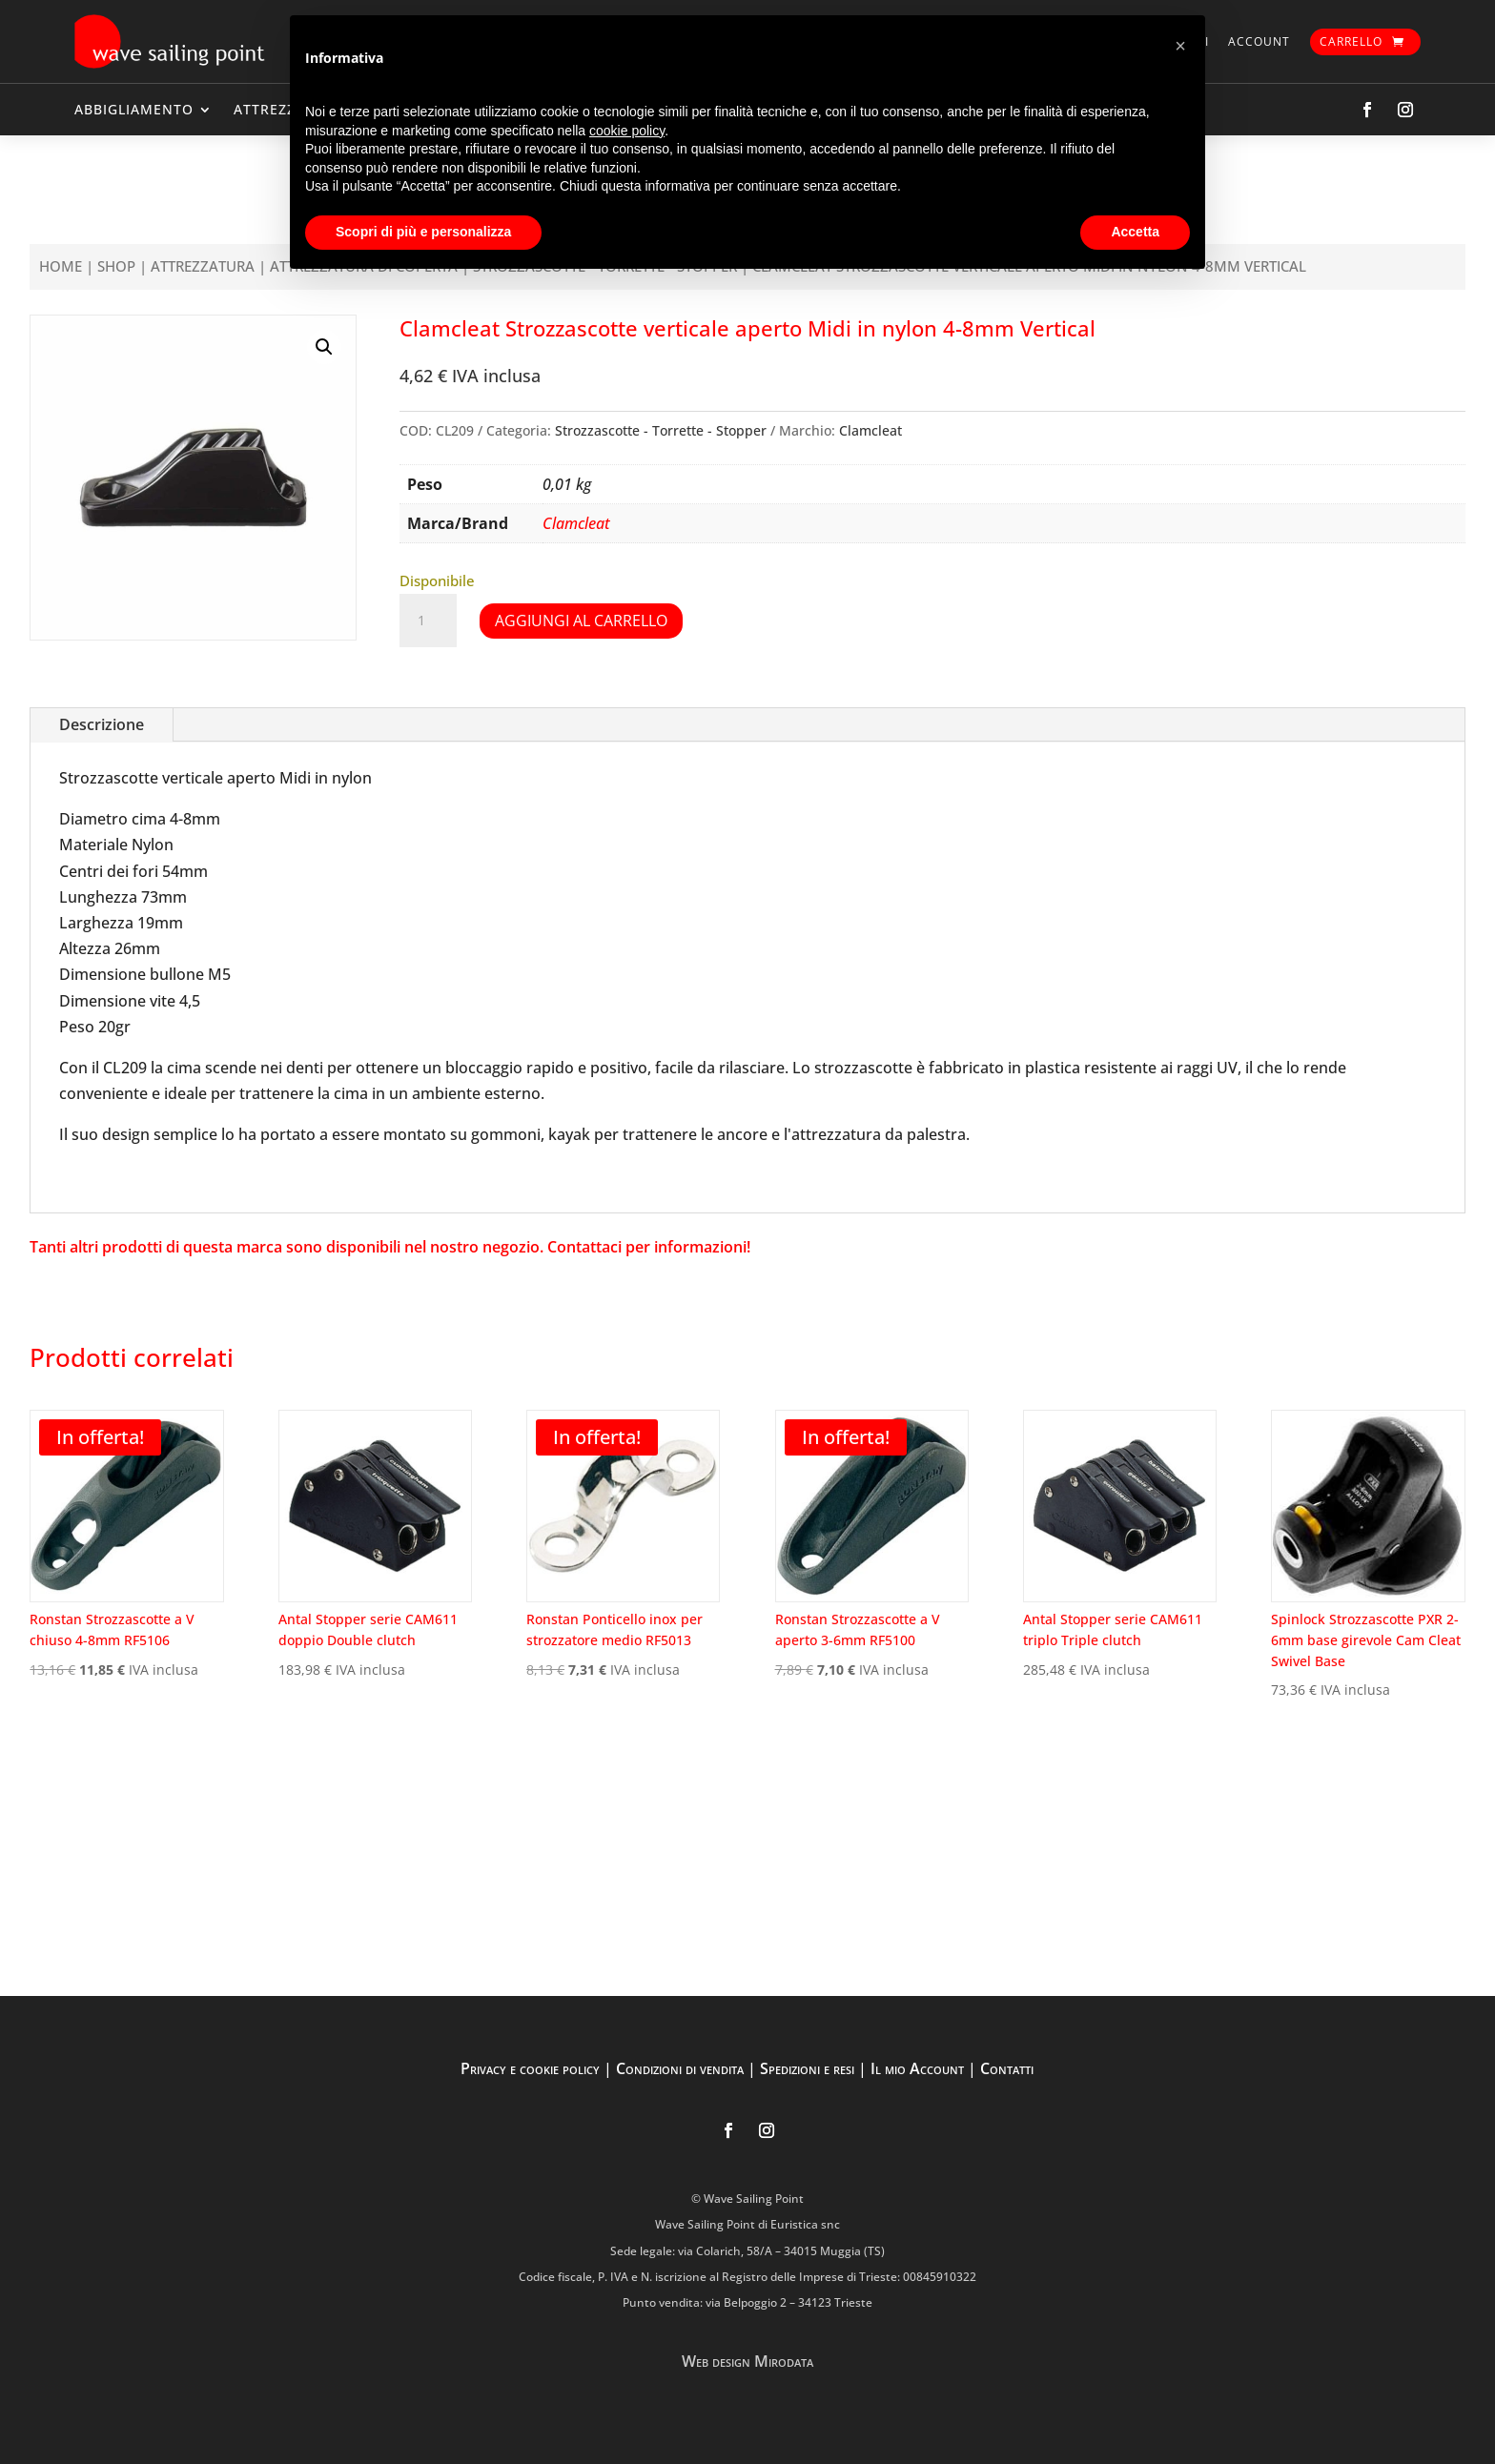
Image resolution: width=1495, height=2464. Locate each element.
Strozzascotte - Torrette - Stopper (661, 430)
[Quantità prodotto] (428, 620)
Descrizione (101, 724)
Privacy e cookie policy (530, 2068)
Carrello (1351, 41)
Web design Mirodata (747, 2361)
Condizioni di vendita (680, 2068)
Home (60, 265)
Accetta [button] (1135, 231)
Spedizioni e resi (807, 2068)
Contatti (1007, 2068)
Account (1259, 41)
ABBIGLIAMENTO (134, 109)
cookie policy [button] (627, 130)
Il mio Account (917, 2068)
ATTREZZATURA (203, 265)
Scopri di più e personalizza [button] (423, 231)
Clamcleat (870, 430)
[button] (324, 347)
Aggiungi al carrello (581, 620)
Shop (116, 265)
